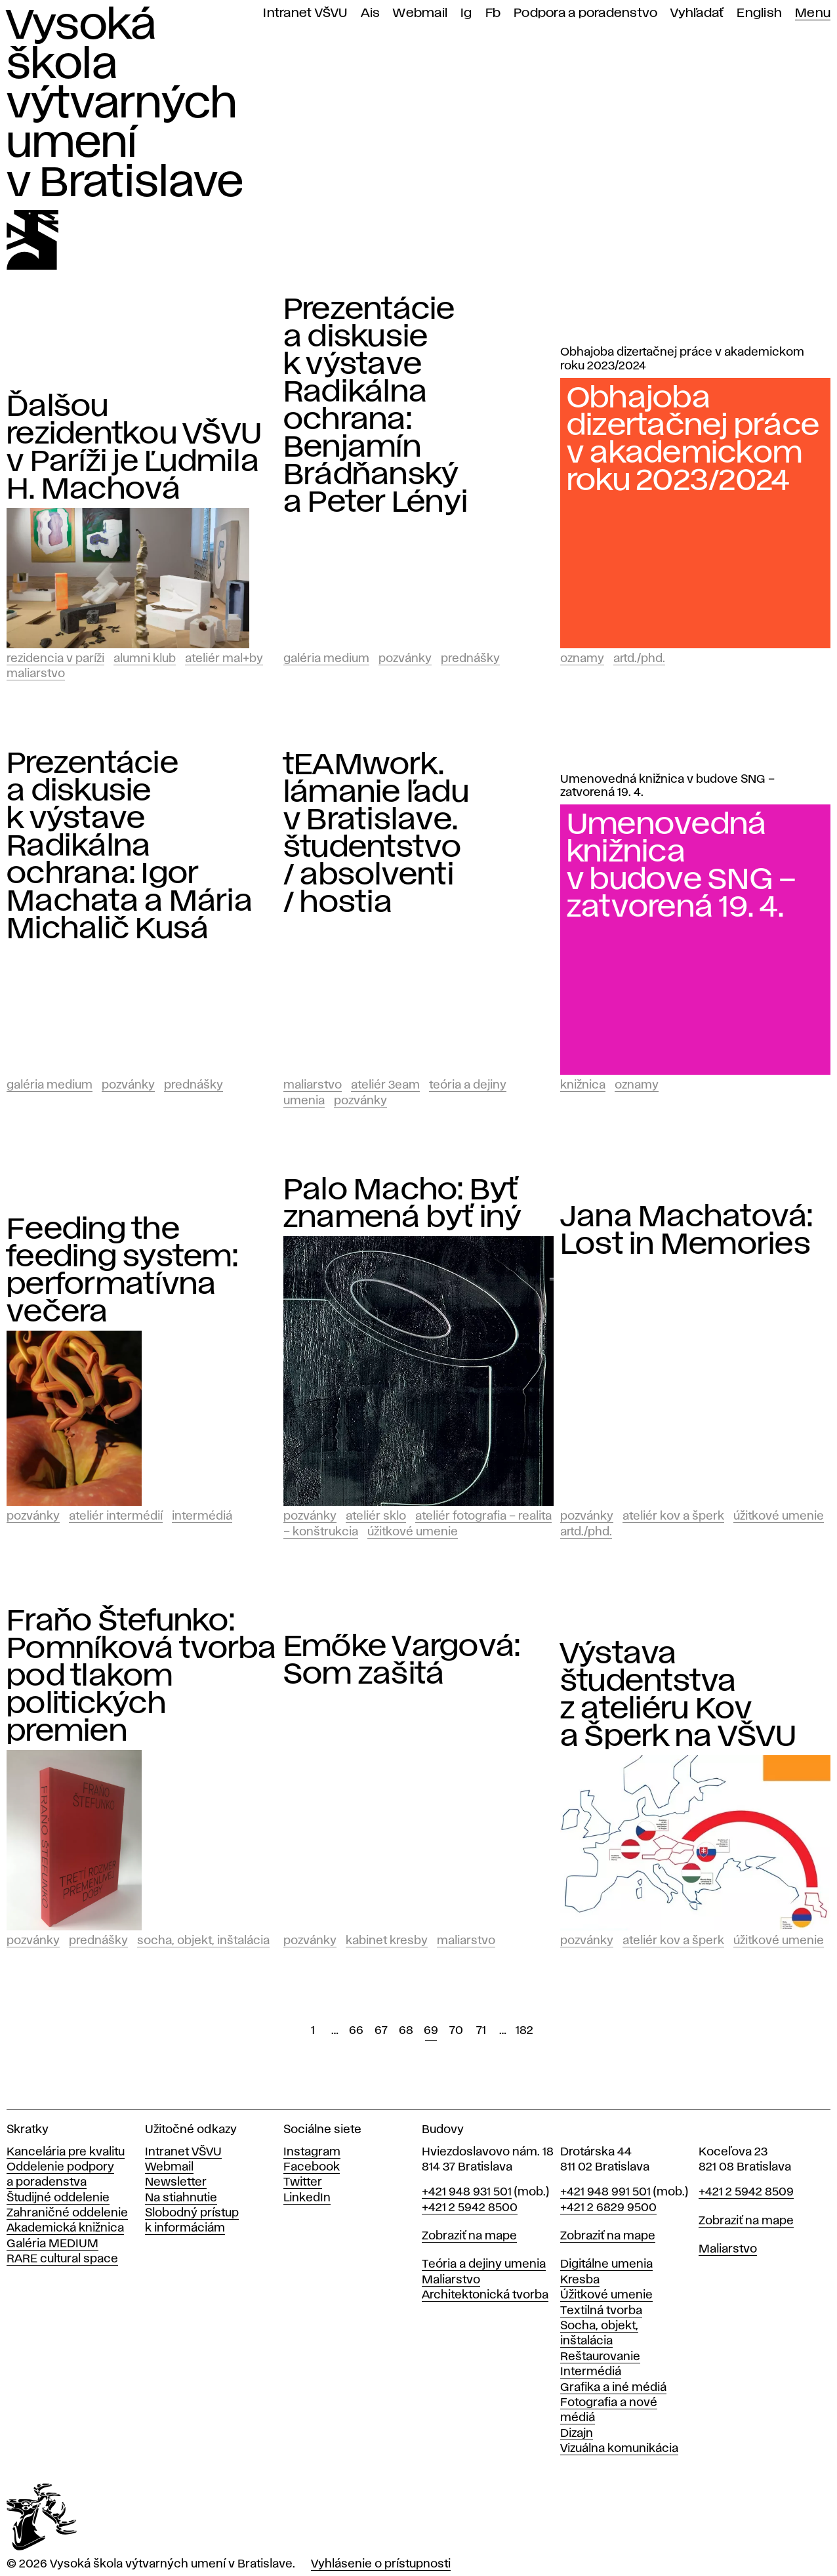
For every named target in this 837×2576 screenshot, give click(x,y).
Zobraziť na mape (469, 2236)
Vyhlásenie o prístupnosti (381, 2564)
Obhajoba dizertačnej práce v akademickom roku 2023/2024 (682, 359)
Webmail (420, 13)
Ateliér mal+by (224, 659)
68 (406, 2030)
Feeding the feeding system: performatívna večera (122, 1271)
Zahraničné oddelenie (67, 2213)
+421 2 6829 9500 (608, 2208)
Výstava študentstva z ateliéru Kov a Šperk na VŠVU (678, 1695)
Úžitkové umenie (412, 1532)
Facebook (311, 2167)
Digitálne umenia (606, 2264)
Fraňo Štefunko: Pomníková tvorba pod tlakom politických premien (141, 1676)
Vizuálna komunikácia (619, 2448)
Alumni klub (144, 659)
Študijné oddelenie (58, 2198)
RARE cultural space (62, 2259)
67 (381, 2030)
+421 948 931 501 (467, 2192)
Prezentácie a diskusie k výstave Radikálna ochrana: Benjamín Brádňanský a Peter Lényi (375, 406)
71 (481, 2030)
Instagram (311, 2152)
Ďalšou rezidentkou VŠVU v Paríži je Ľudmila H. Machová (134, 448)
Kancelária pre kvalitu (66, 2152)
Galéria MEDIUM (52, 2244)
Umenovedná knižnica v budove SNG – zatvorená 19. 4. (667, 786)
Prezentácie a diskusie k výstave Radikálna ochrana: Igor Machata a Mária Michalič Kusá (130, 846)
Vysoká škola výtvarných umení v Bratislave (125, 105)
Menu (812, 13)
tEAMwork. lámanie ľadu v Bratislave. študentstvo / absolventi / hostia (376, 834)
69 (431, 2030)
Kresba (580, 2280)
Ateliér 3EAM (385, 1085)
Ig (466, 13)
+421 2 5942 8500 (470, 2208)
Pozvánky (405, 659)
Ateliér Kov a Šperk (673, 1516)
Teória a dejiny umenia (484, 2264)
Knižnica (582, 1085)
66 (356, 2030)
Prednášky (470, 659)
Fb (493, 13)
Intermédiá (202, 1516)
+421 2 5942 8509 (746, 2192)
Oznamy (582, 659)
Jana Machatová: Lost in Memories (686, 1230)
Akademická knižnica (65, 2228)
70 (456, 2030)
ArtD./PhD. (639, 659)
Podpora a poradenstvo (585, 13)
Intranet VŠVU (305, 13)
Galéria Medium (326, 659)
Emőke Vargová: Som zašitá (402, 1660)
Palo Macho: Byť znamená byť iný (402, 1204)
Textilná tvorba (601, 2311)
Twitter (302, 2182)
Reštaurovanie (600, 2357)
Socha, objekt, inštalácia (203, 1941)
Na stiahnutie (181, 2198)
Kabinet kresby (387, 1941)
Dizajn (576, 2433)
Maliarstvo (36, 674)
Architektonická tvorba (485, 2295)
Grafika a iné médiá (613, 2387)
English (759, 13)
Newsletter (176, 2182)
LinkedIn (307, 2198)
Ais (370, 13)
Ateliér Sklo (376, 1516)
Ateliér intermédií (116, 1516)
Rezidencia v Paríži (55, 659)
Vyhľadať (697, 13)
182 (524, 2030)
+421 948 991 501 (605, 2192)
